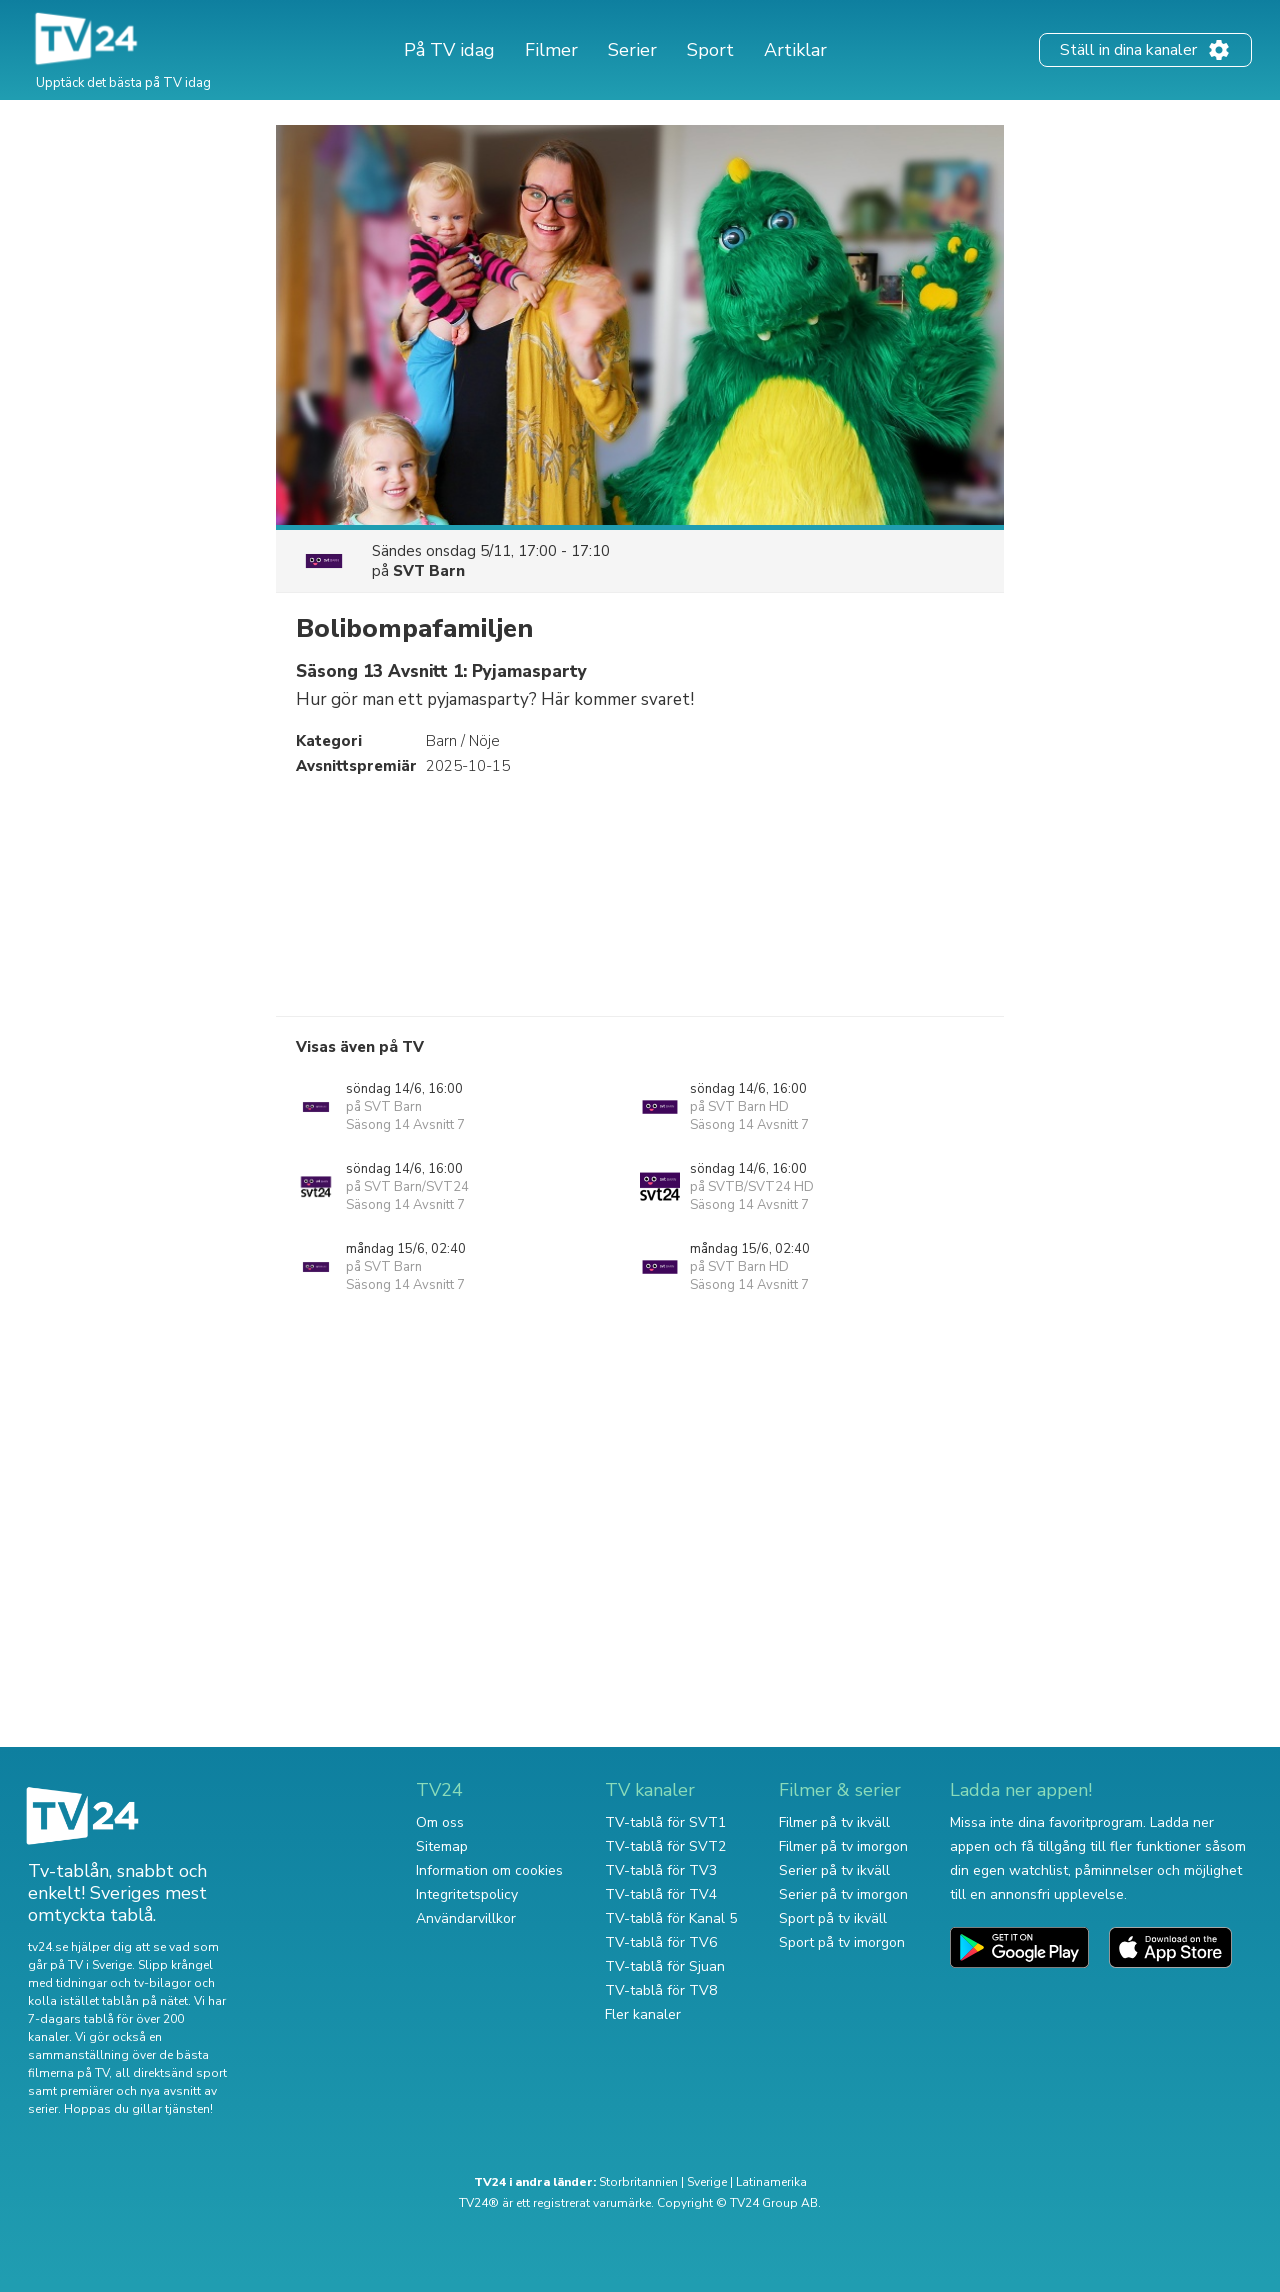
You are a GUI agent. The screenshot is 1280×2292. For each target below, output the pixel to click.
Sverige (707, 2182)
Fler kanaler (643, 2014)
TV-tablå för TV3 (661, 1870)
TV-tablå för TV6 (661, 1942)
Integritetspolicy (467, 1894)
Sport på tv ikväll (833, 1918)
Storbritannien (638, 2182)
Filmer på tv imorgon (843, 1846)
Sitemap (442, 1846)
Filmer (551, 50)
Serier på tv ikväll (834, 1870)
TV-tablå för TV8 (661, 1990)
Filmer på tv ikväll (834, 1822)
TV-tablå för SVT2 (665, 1846)
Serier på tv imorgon (843, 1894)
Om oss (440, 1822)
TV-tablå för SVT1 (665, 1822)
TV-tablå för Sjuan (665, 1966)
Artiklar (795, 50)
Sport (710, 50)
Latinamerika (771, 2182)
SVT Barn (429, 571)
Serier (632, 50)
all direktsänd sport (171, 2073)
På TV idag (449, 50)
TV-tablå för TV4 (661, 1894)
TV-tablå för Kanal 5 (671, 1918)
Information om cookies (489, 1870)
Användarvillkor (466, 1918)
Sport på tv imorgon (842, 1942)
